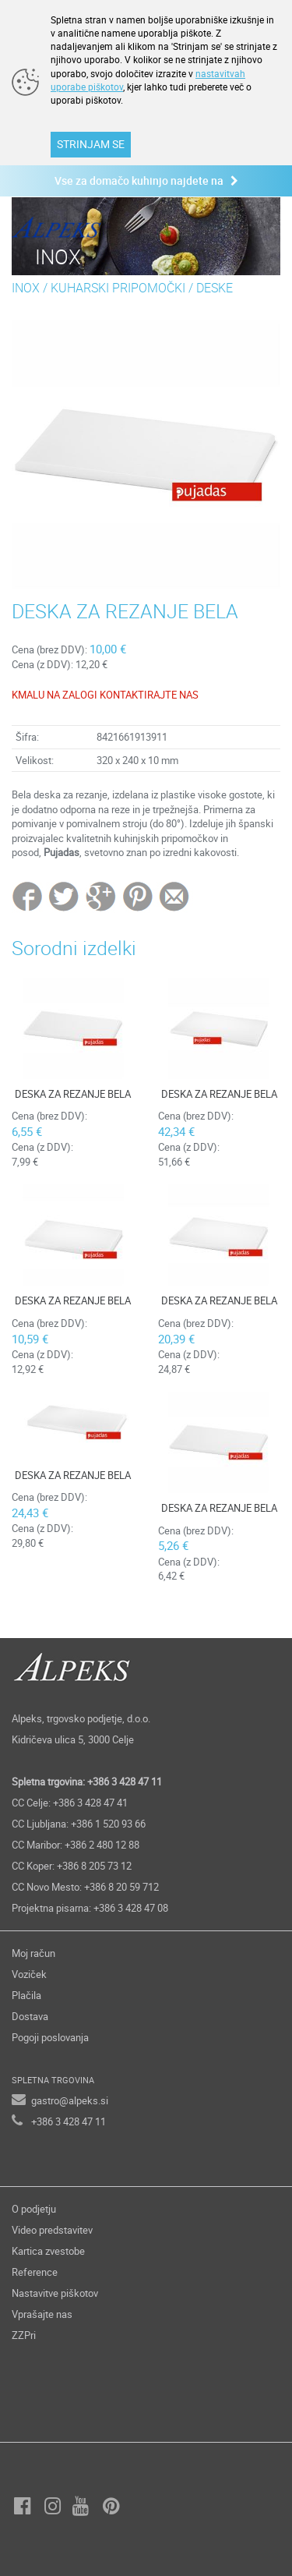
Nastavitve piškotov (55, 2293)
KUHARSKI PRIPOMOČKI (118, 287)
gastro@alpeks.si (69, 2100)
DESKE (214, 287)
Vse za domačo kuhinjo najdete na (146, 180)
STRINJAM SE (91, 143)
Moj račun (33, 1953)
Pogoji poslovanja (50, 2037)
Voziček (29, 1974)
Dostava (30, 2016)
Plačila (26, 1995)
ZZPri (24, 2335)
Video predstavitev (52, 2230)
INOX (26, 287)
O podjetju (34, 2209)
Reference (35, 2272)
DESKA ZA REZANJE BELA (73, 1094)
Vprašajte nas (42, 2314)
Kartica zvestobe (48, 2251)
